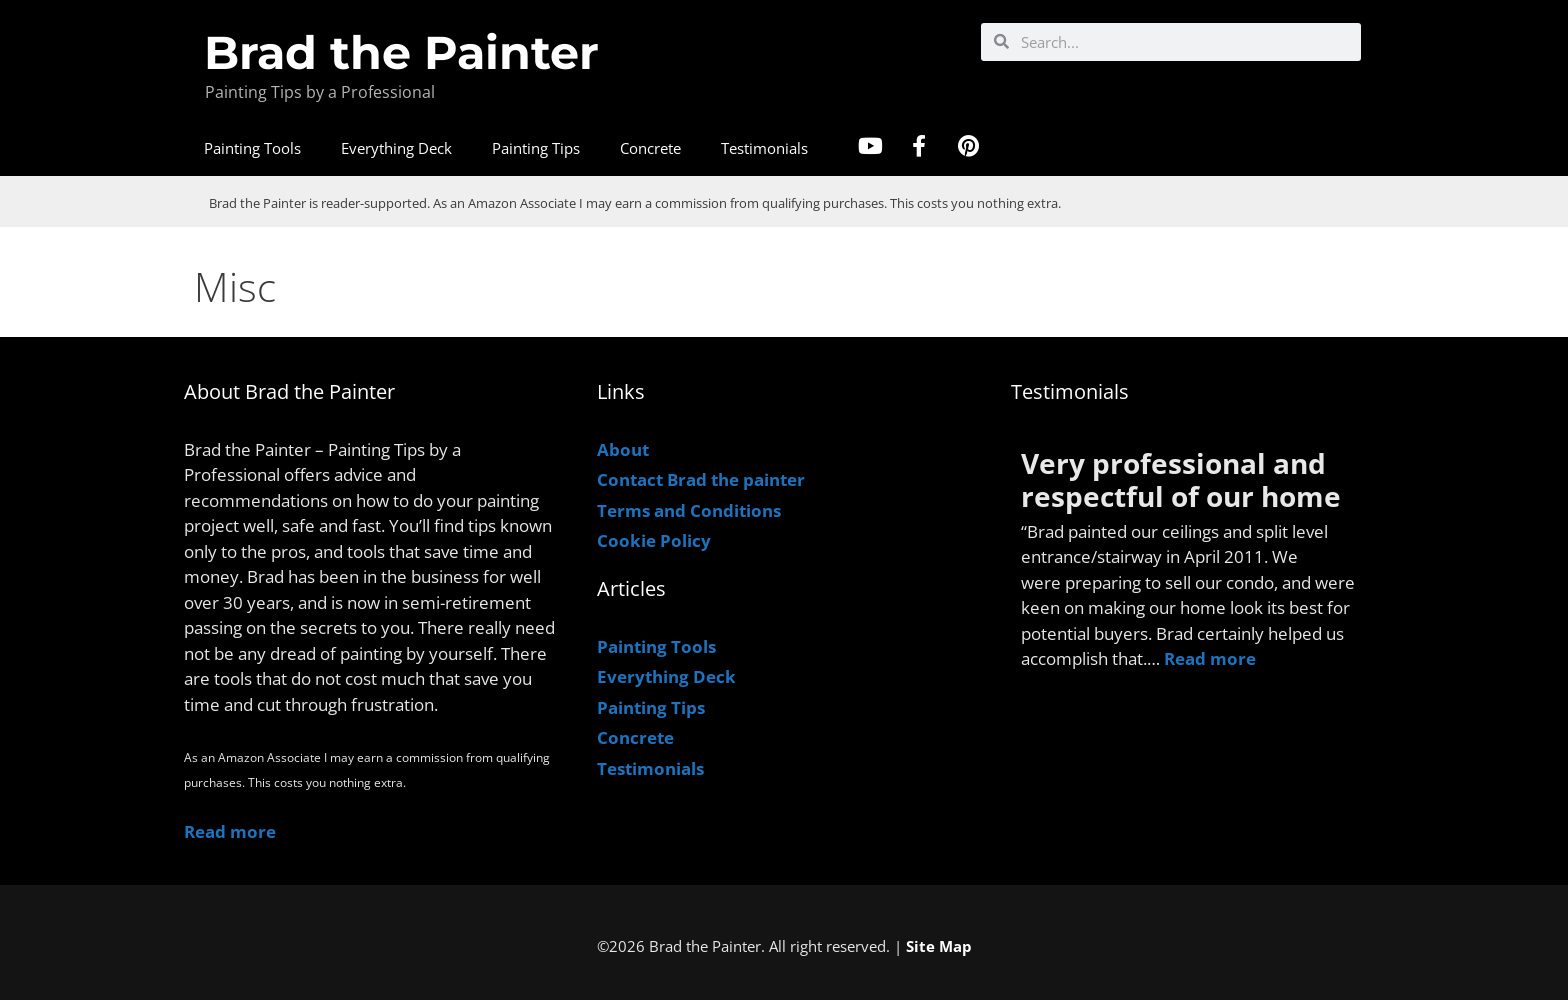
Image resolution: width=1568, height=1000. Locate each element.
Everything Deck (396, 148)
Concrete (650, 148)
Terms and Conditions (689, 510)
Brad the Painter (401, 52)
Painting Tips (536, 148)
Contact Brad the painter (701, 479)
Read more (230, 831)
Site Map (939, 946)
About (623, 449)
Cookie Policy (654, 540)
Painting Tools (252, 148)
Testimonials (764, 148)
